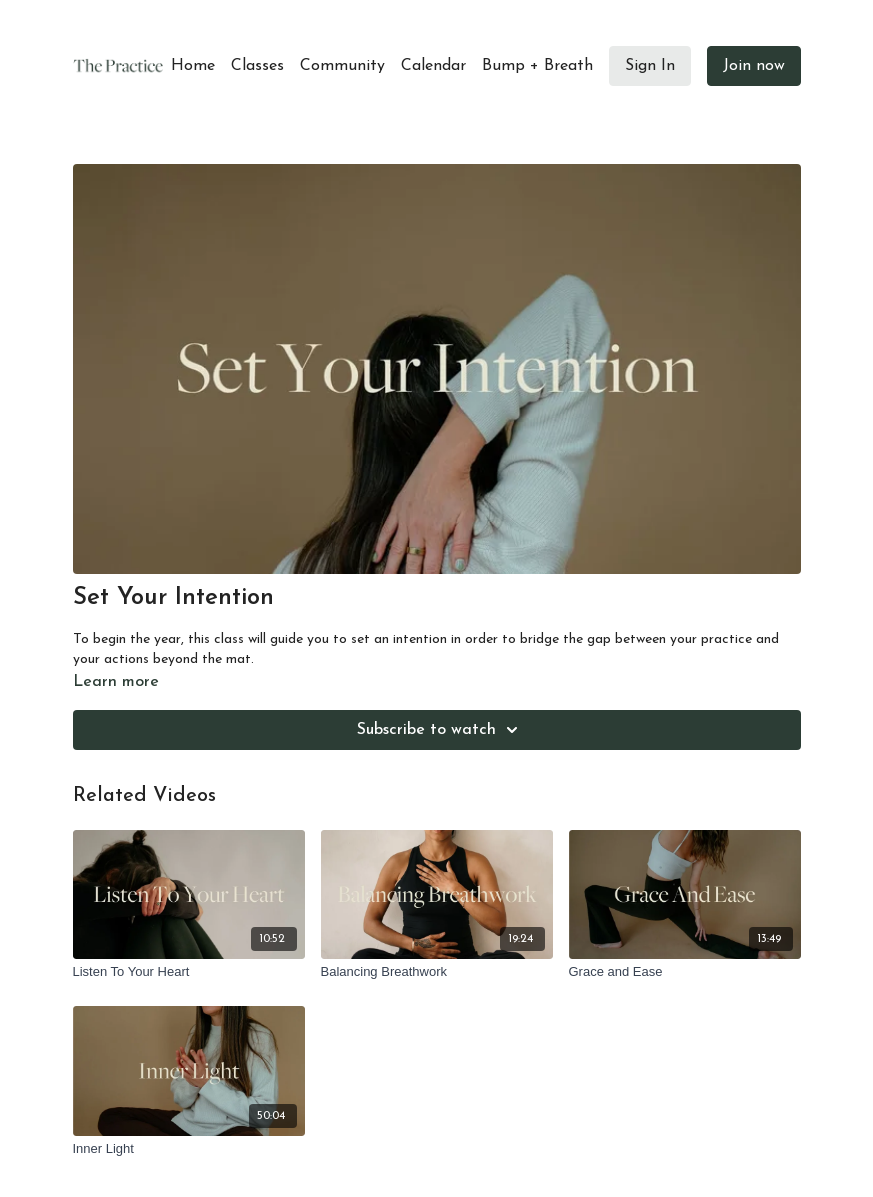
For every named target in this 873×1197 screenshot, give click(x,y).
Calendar (433, 66)
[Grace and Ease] (685, 972)
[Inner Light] (189, 1149)
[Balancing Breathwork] (437, 972)
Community (342, 66)
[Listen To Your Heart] (189, 972)
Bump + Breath (537, 66)
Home (193, 66)
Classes (257, 66)
